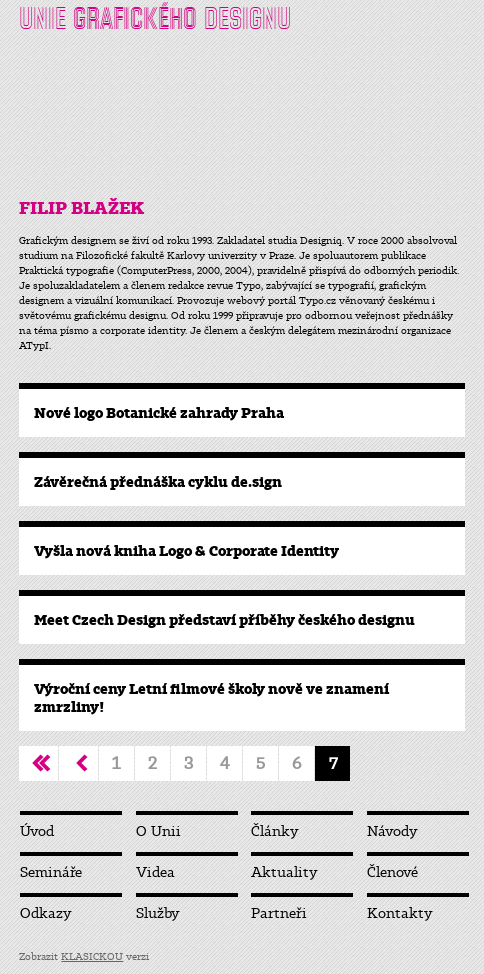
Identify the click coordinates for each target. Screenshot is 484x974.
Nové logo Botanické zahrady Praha (159, 413)
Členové (392, 872)
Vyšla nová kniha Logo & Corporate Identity (186, 551)
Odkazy (46, 913)
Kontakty (400, 913)
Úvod (37, 831)
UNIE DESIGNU (155, 18)
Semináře (51, 872)
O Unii (158, 831)
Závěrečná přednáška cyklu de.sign (158, 482)
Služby (158, 913)
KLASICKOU (92, 956)
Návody (392, 831)
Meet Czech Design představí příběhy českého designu (224, 620)
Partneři (279, 913)
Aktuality (284, 872)
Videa (155, 872)
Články (275, 831)
